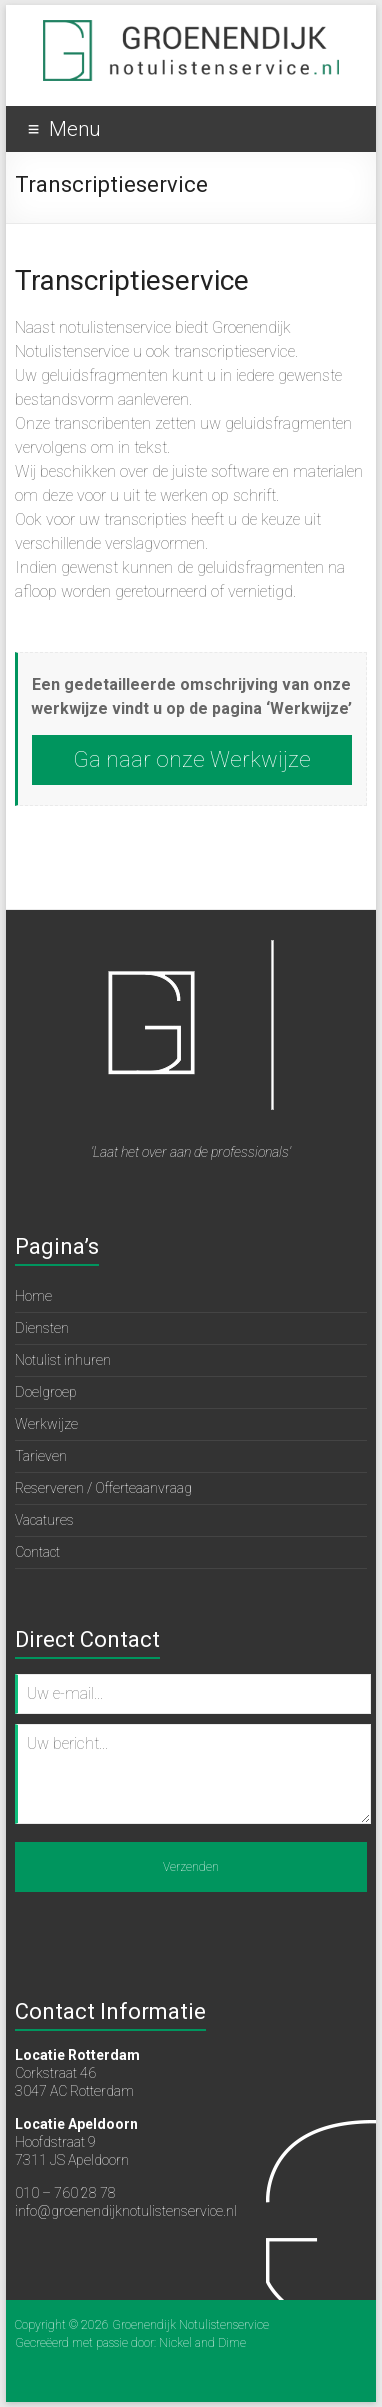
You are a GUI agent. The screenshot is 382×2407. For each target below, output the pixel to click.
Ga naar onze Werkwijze (192, 759)
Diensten (42, 1328)
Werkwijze (46, 1424)
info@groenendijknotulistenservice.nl (126, 2211)
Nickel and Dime (202, 2343)
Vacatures (44, 1520)
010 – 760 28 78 (65, 2193)
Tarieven (41, 1456)
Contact (37, 1552)
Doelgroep (46, 1392)
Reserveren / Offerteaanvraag (103, 1488)
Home (33, 1296)
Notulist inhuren (63, 1360)
